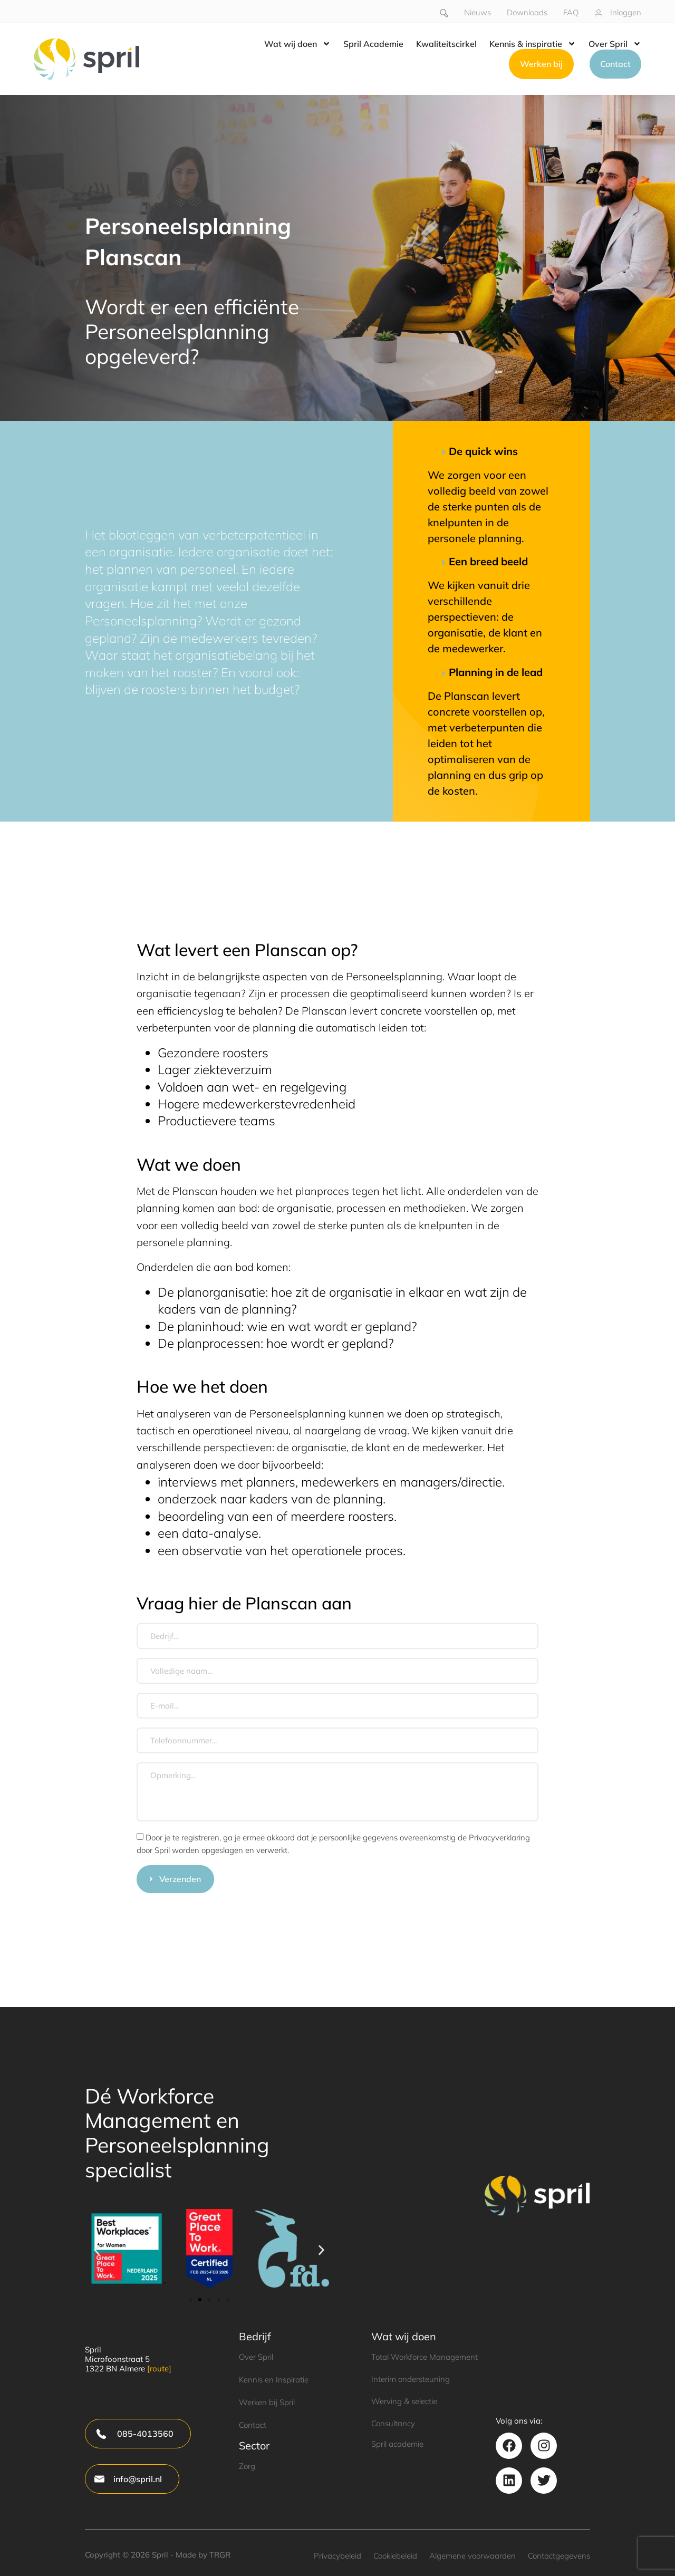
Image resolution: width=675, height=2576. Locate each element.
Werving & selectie (404, 2401)
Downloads (527, 12)
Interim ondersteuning (410, 2379)
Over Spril (615, 44)
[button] (96, 2250)
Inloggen (625, 12)
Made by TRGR (203, 2555)
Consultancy (393, 2423)
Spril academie (397, 2444)
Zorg (247, 2466)
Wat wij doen (297, 44)
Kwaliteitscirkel (446, 44)
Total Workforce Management (424, 2357)
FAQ (570, 12)
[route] (159, 2368)
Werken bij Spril (267, 2402)
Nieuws (477, 12)
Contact (252, 2425)
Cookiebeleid (395, 2556)
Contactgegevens (559, 2556)
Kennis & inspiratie (532, 44)
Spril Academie (373, 44)
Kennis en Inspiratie (273, 2380)
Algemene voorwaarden (472, 2556)
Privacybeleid (337, 2556)
